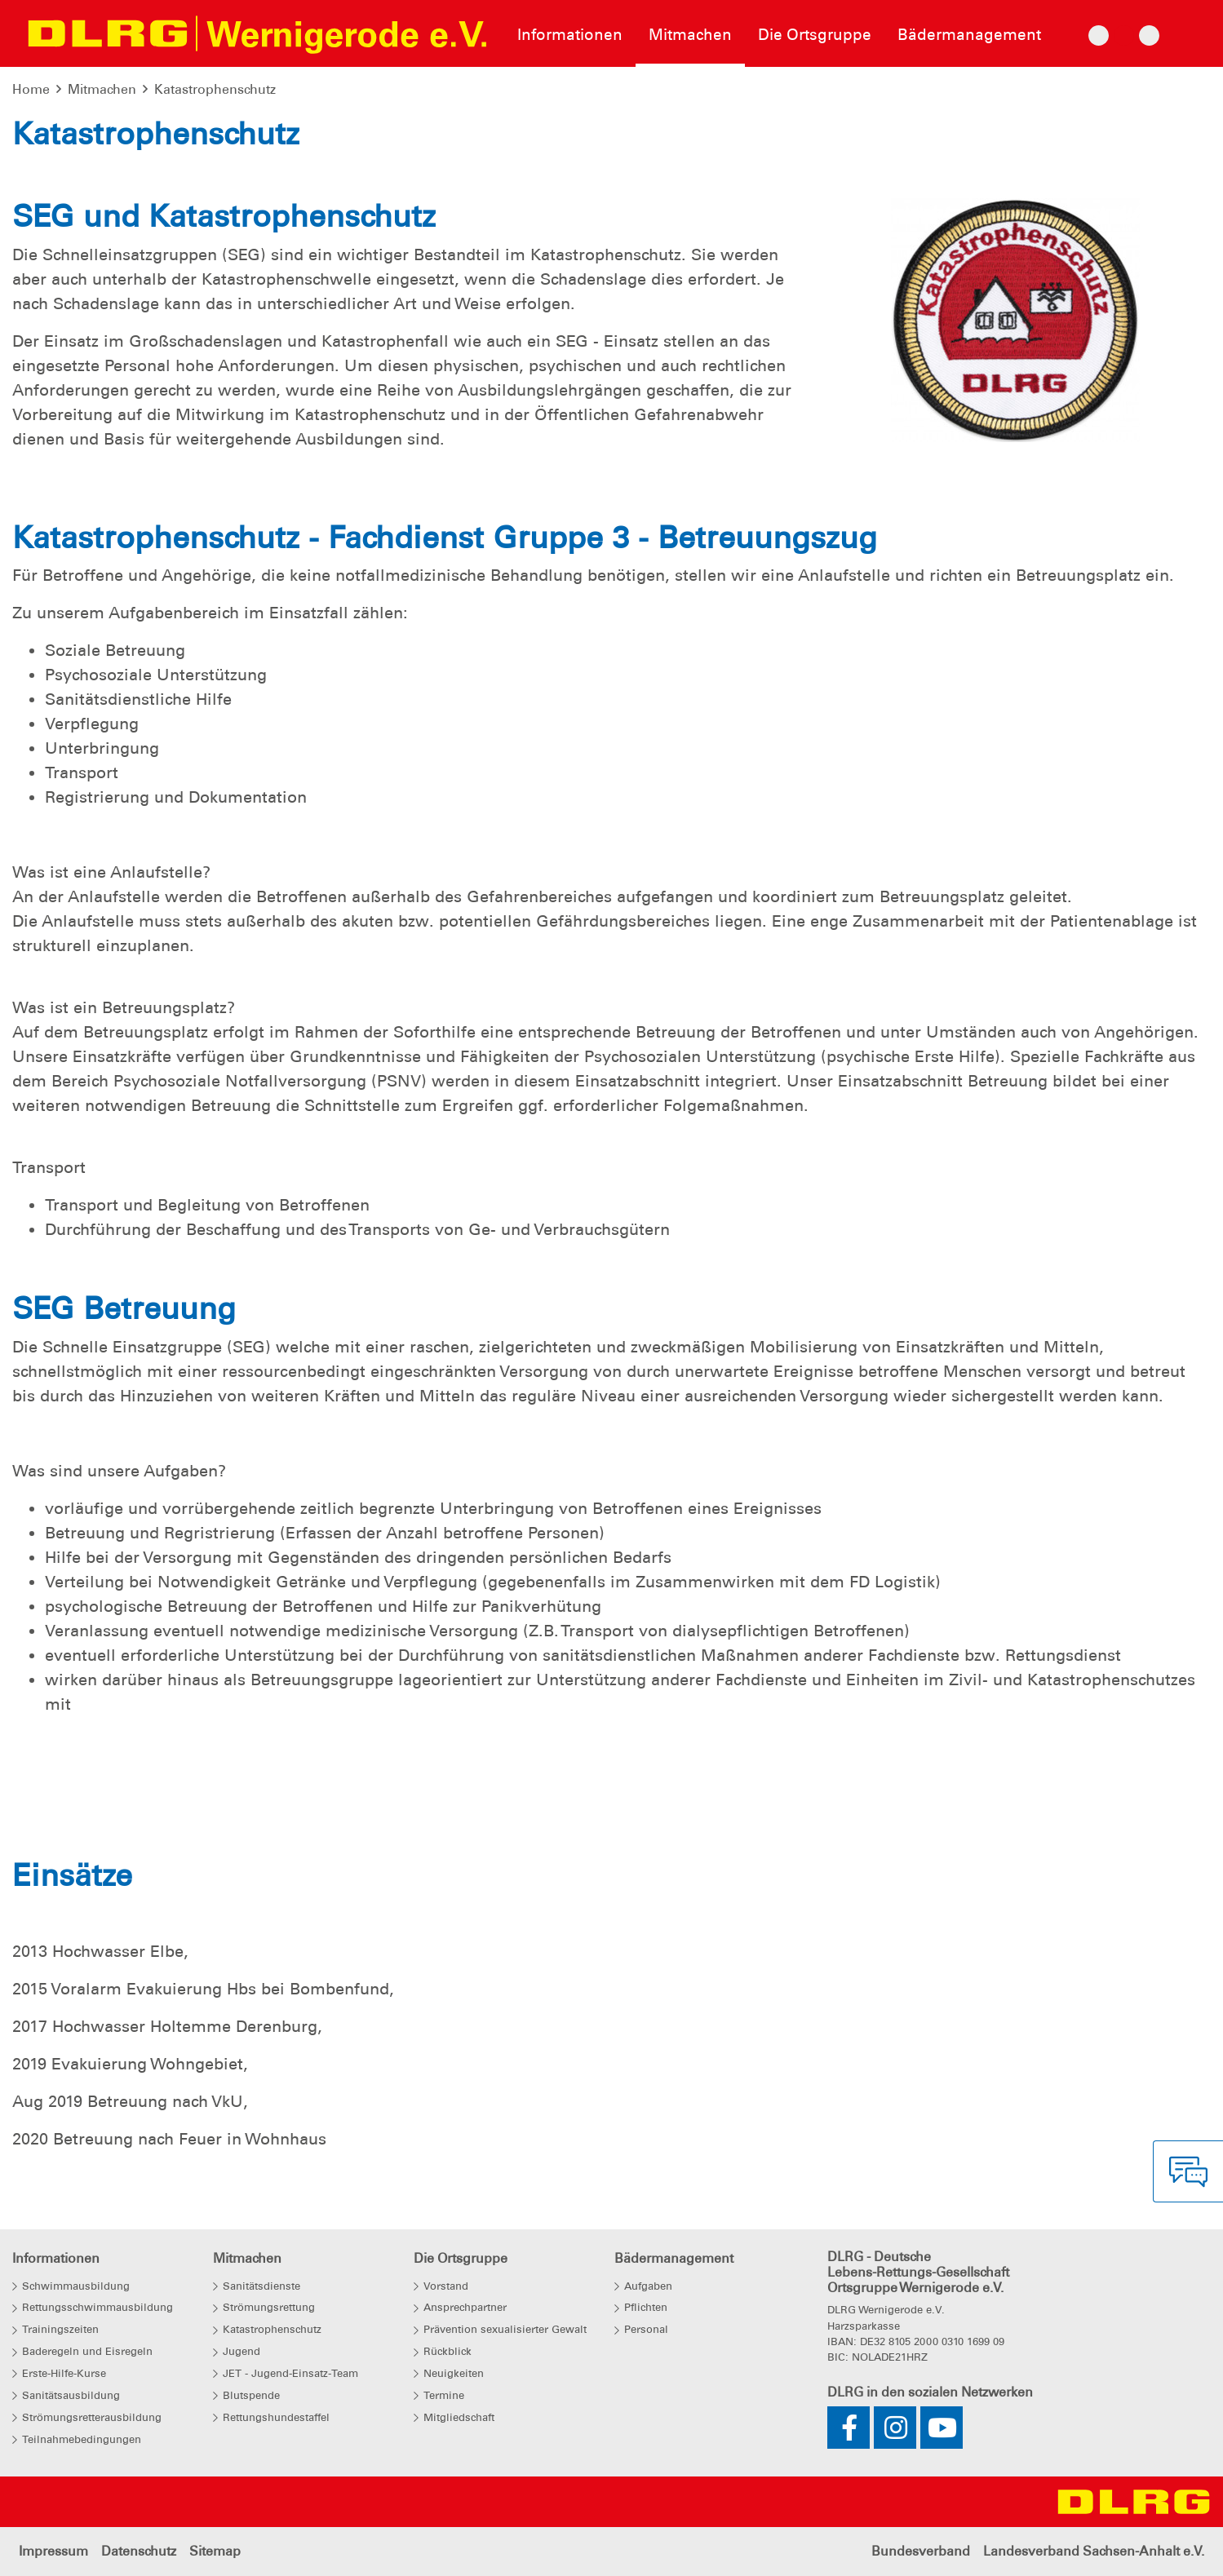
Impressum (53, 2551)
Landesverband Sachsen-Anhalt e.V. (1093, 2551)
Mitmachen (102, 89)
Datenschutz (138, 2551)
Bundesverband (920, 2551)
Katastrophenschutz (215, 89)
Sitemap (215, 2551)
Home (31, 89)
